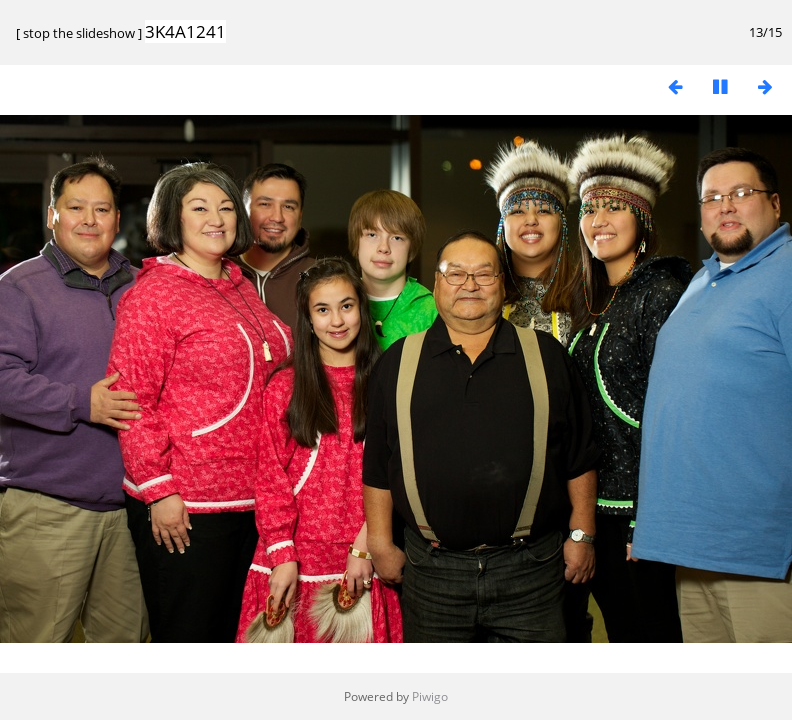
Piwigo (430, 696)
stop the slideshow (79, 33)
